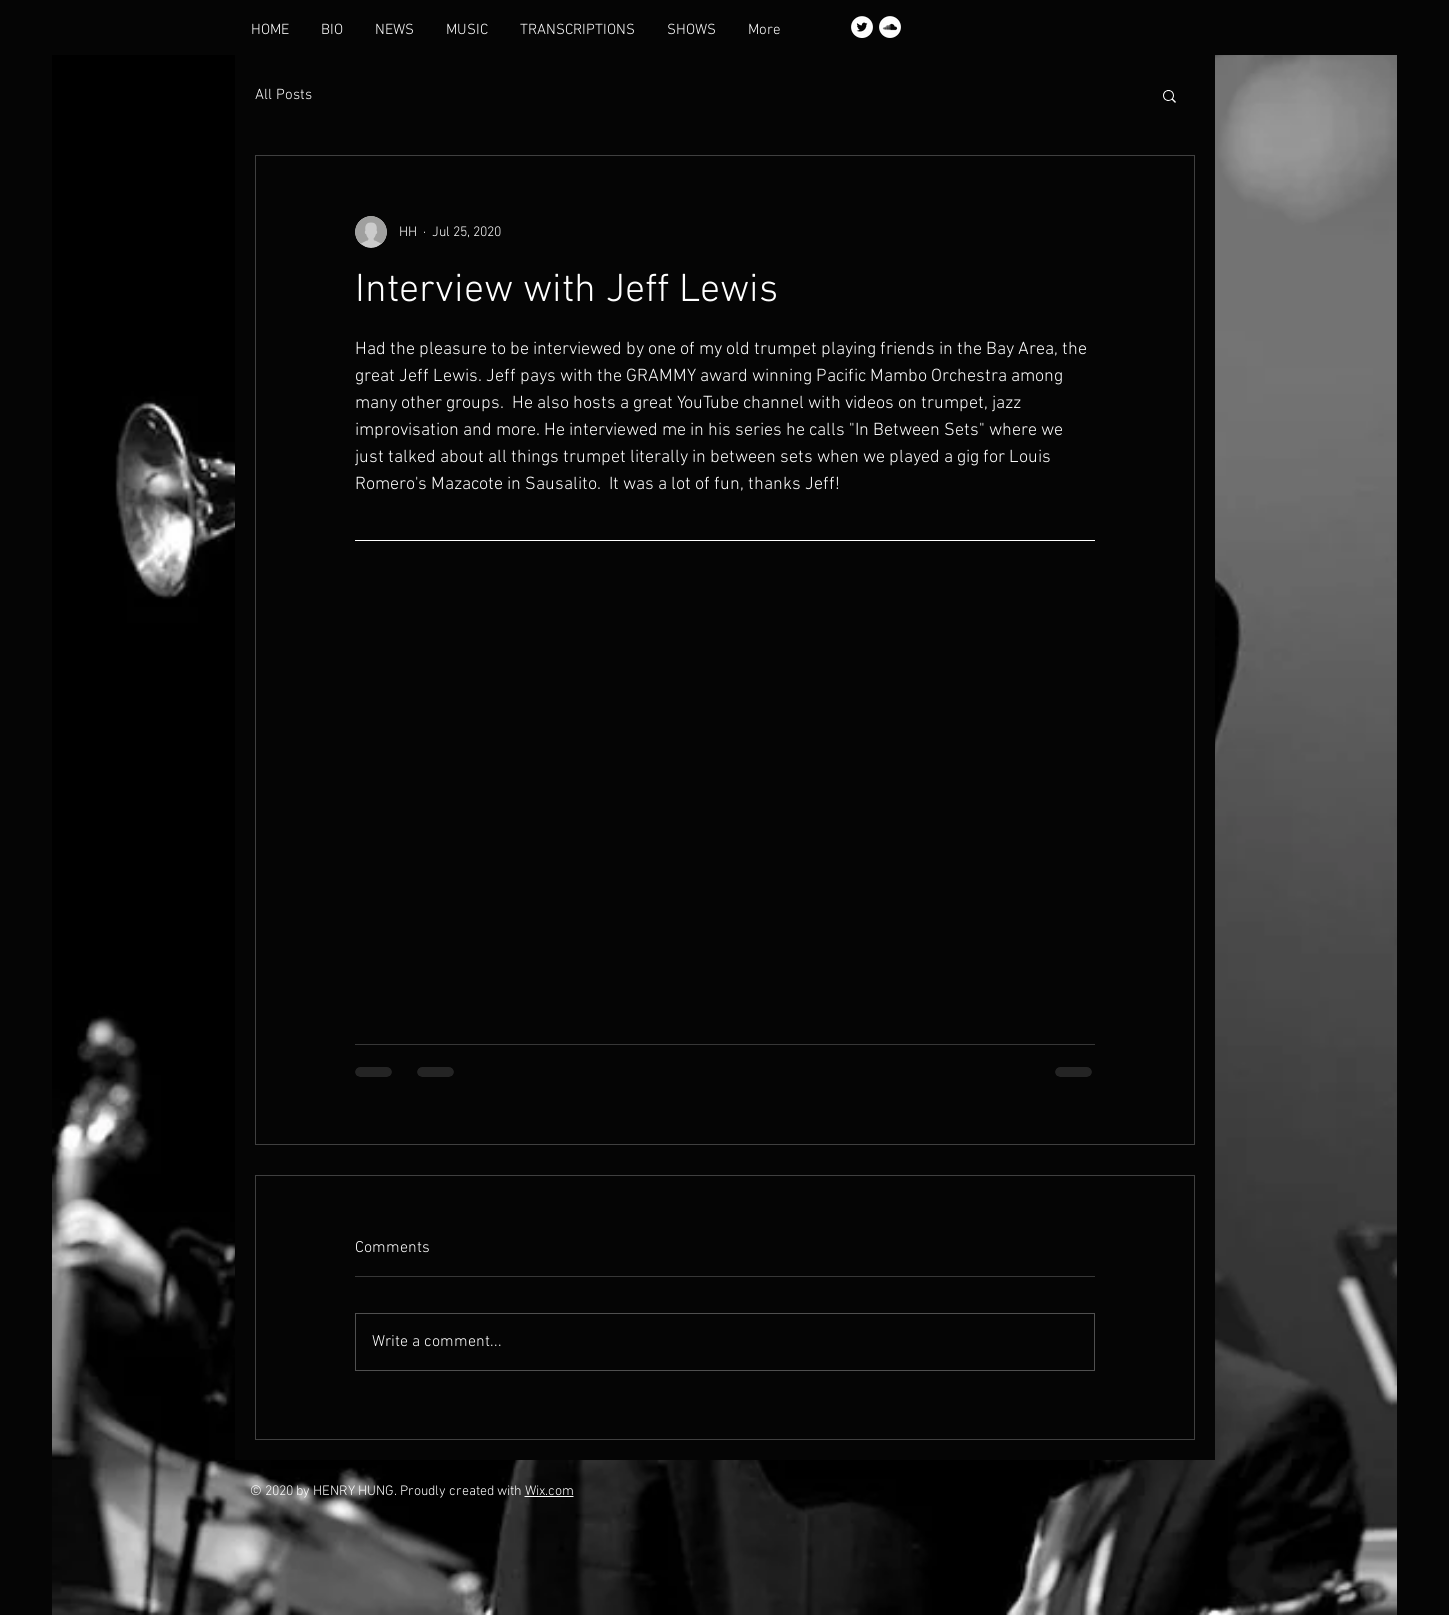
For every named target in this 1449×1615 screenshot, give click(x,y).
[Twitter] (862, 27)
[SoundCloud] (890, 27)
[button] (1169, 95)
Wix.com (549, 1491)
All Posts (283, 95)
